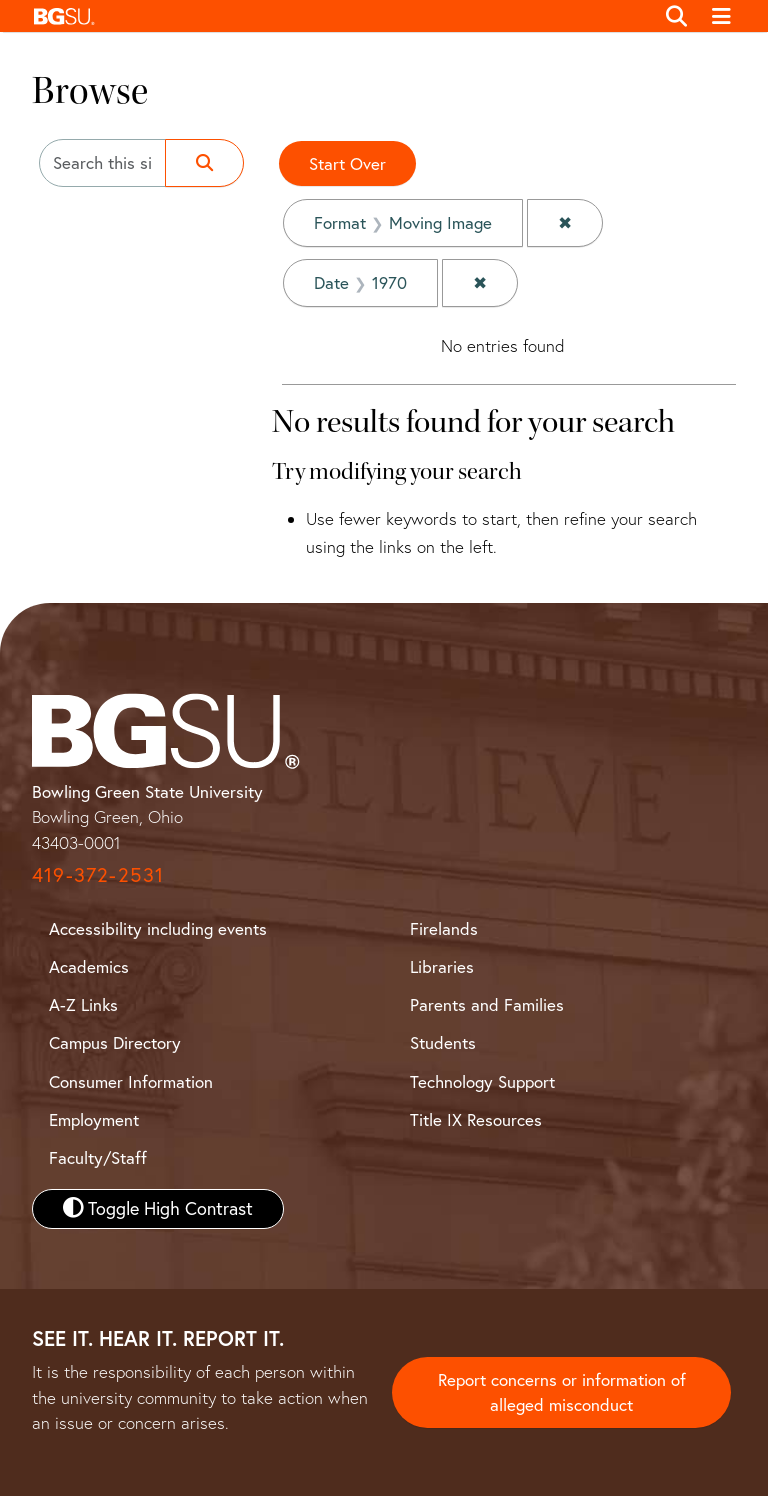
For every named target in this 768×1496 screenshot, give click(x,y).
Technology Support (482, 1081)
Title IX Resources (476, 1119)
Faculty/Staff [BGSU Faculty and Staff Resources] (98, 1157)
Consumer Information (131, 1081)
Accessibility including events (158, 928)
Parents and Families (487, 1004)
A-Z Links (83, 1004)
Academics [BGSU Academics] (89, 966)
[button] (338, 16)
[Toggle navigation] (722, 16)
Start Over (347, 163)
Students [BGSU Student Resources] (443, 1042)
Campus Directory (115, 1042)
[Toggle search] (676, 16)
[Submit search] (204, 163)
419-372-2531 (98, 874)
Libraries (442, 966)
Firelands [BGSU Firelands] (444, 928)
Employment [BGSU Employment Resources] (94, 1119)
